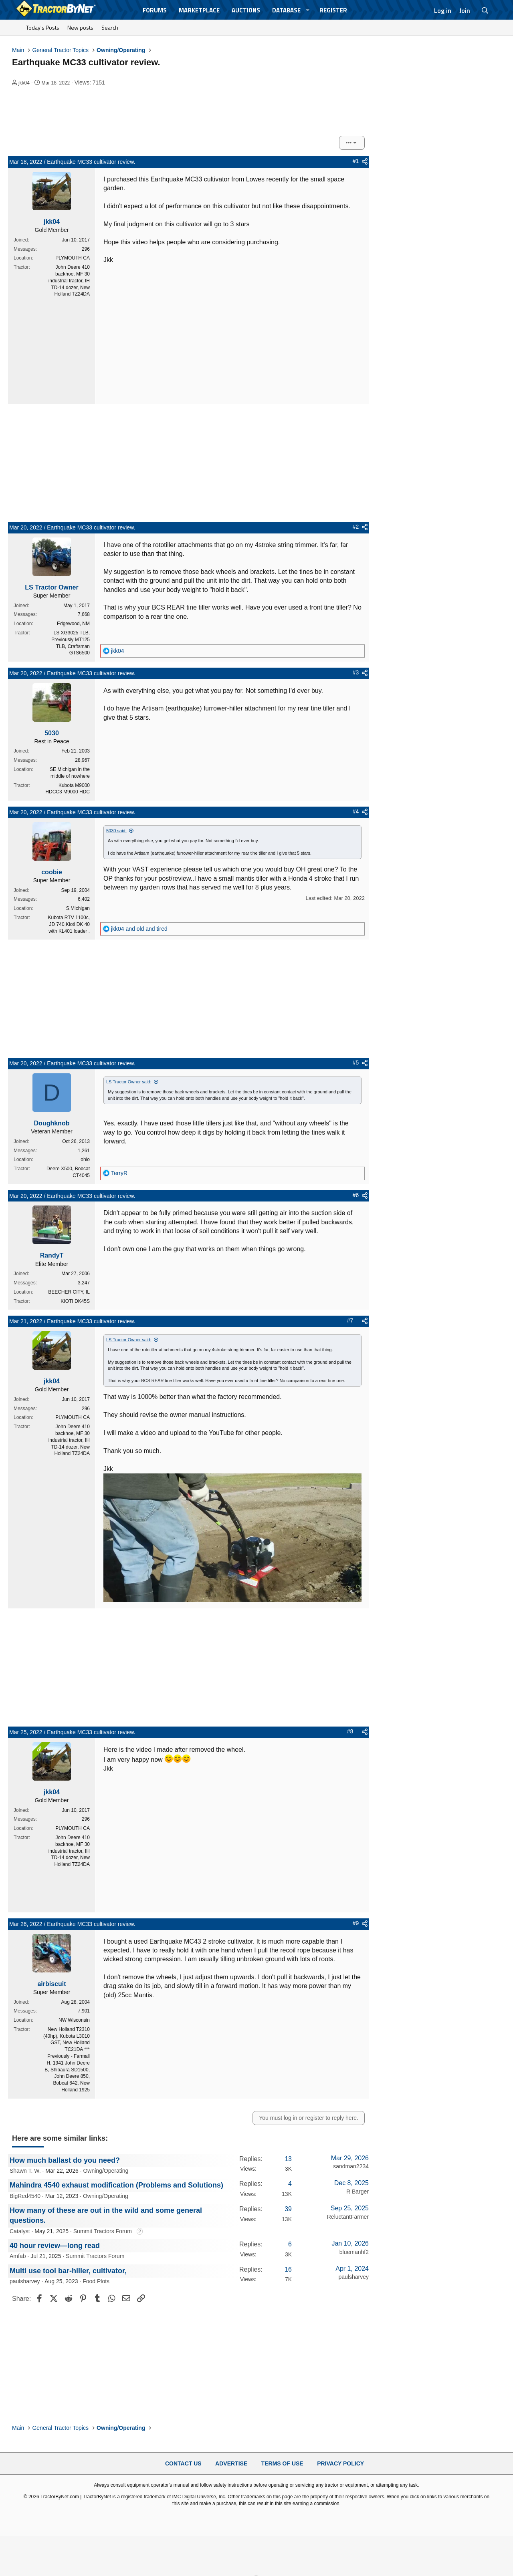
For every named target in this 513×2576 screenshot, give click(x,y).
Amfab (18, 2256)
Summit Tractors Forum (102, 2231)
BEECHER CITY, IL (69, 1292)
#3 (356, 672)
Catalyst (20, 2231)
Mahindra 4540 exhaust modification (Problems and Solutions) (116, 2185)
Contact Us (183, 2463)
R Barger (357, 2191)
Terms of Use (282, 2463)
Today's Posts (42, 27)
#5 (356, 1062)
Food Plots (96, 2281)
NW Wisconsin (74, 2020)
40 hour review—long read (55, 2246)
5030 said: (116, 830)
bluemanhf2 (354, 2252)
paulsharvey (25, 2281)
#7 (350, 1320)
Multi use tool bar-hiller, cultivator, (68, 2271)
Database (286, 10)
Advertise (231, 2463)
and (139, 929)
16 (288, 2269)
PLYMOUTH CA (72, 258)
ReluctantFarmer (348, 2217)
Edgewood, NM (73, 623)
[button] (307, 10)
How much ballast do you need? (65, 2160)
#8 (350, 1731)
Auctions (246, 10)
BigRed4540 (25, 2196)
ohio (85, 1159)
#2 (356, 526)
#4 (356, 811)
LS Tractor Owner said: (128, 1081)
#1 (356, 161)
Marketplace (199, 10)
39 (288, 2209)
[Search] (485, 10)
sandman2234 (351, 2166)
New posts (80, 27)
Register (333, 10)
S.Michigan (78, 908)
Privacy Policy (340, 2463)
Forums (155, 10)
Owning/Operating (105, 2170)
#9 (356, 1923)
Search (109, 27)
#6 (356, 1195)
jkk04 (24, 83)
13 (288, 2158)
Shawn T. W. (25, 2170)
